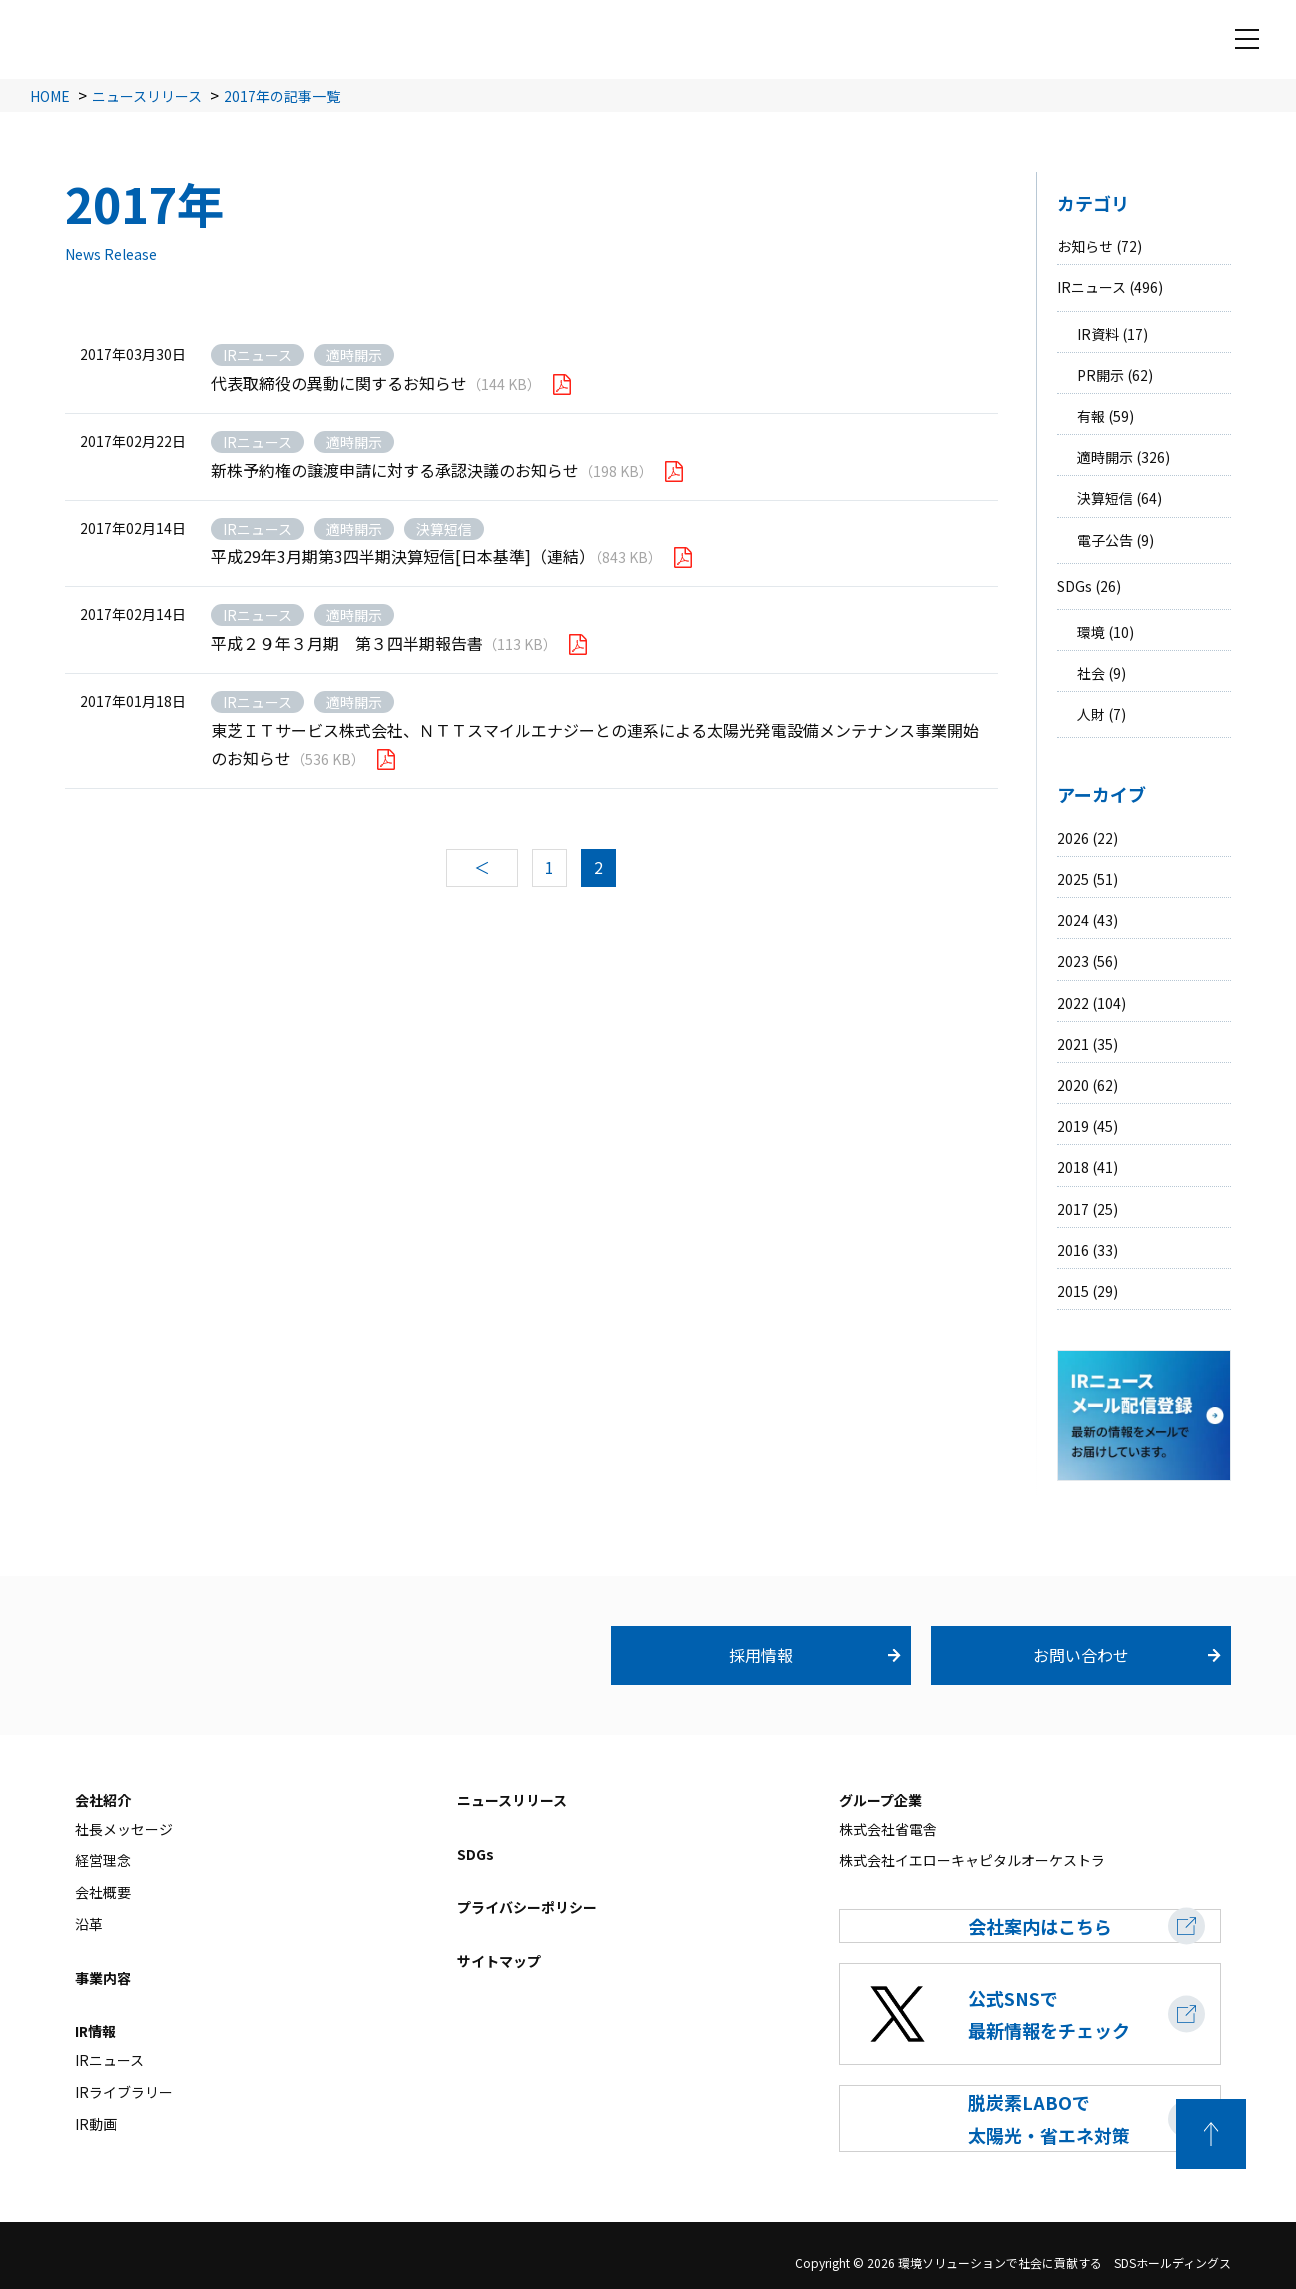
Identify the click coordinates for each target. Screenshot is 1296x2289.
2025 (1073, 879)
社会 (1091, 673)
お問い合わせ (1081, 1655)
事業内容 (103, 1978)
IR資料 (1098, 334)
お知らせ (1085, 246)
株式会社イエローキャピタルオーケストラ (972, 1861)
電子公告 (1105, 540)
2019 (1073, 1126)
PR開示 (1100, 375)
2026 (1073, 838)
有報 (1091, 416)
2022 (1073, 1003)
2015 (1073, 1291)
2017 (1073, 1209)
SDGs (1074, 586)
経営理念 (103, 1861)
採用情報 (761, 1655)
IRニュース (1091, 287)
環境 (1091, 632)
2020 (1073, 1085)
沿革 (89, 1924)
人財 (1091, 714)
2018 (1073, 1167)
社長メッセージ (124, 1829)
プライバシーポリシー (527, 1908)
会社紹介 (103, 1800)
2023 (1073, 961)
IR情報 (95, 2032)
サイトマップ (499, 1961)
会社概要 (103, 1892)
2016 (1073, 1250)
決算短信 (1105, 498)
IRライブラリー (124, 2092)
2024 (1073, 920)
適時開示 (1105, 457)
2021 (1073, 1044)
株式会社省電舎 (888, 1829)
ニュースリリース (512, 1800)
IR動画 (96, 2124)
